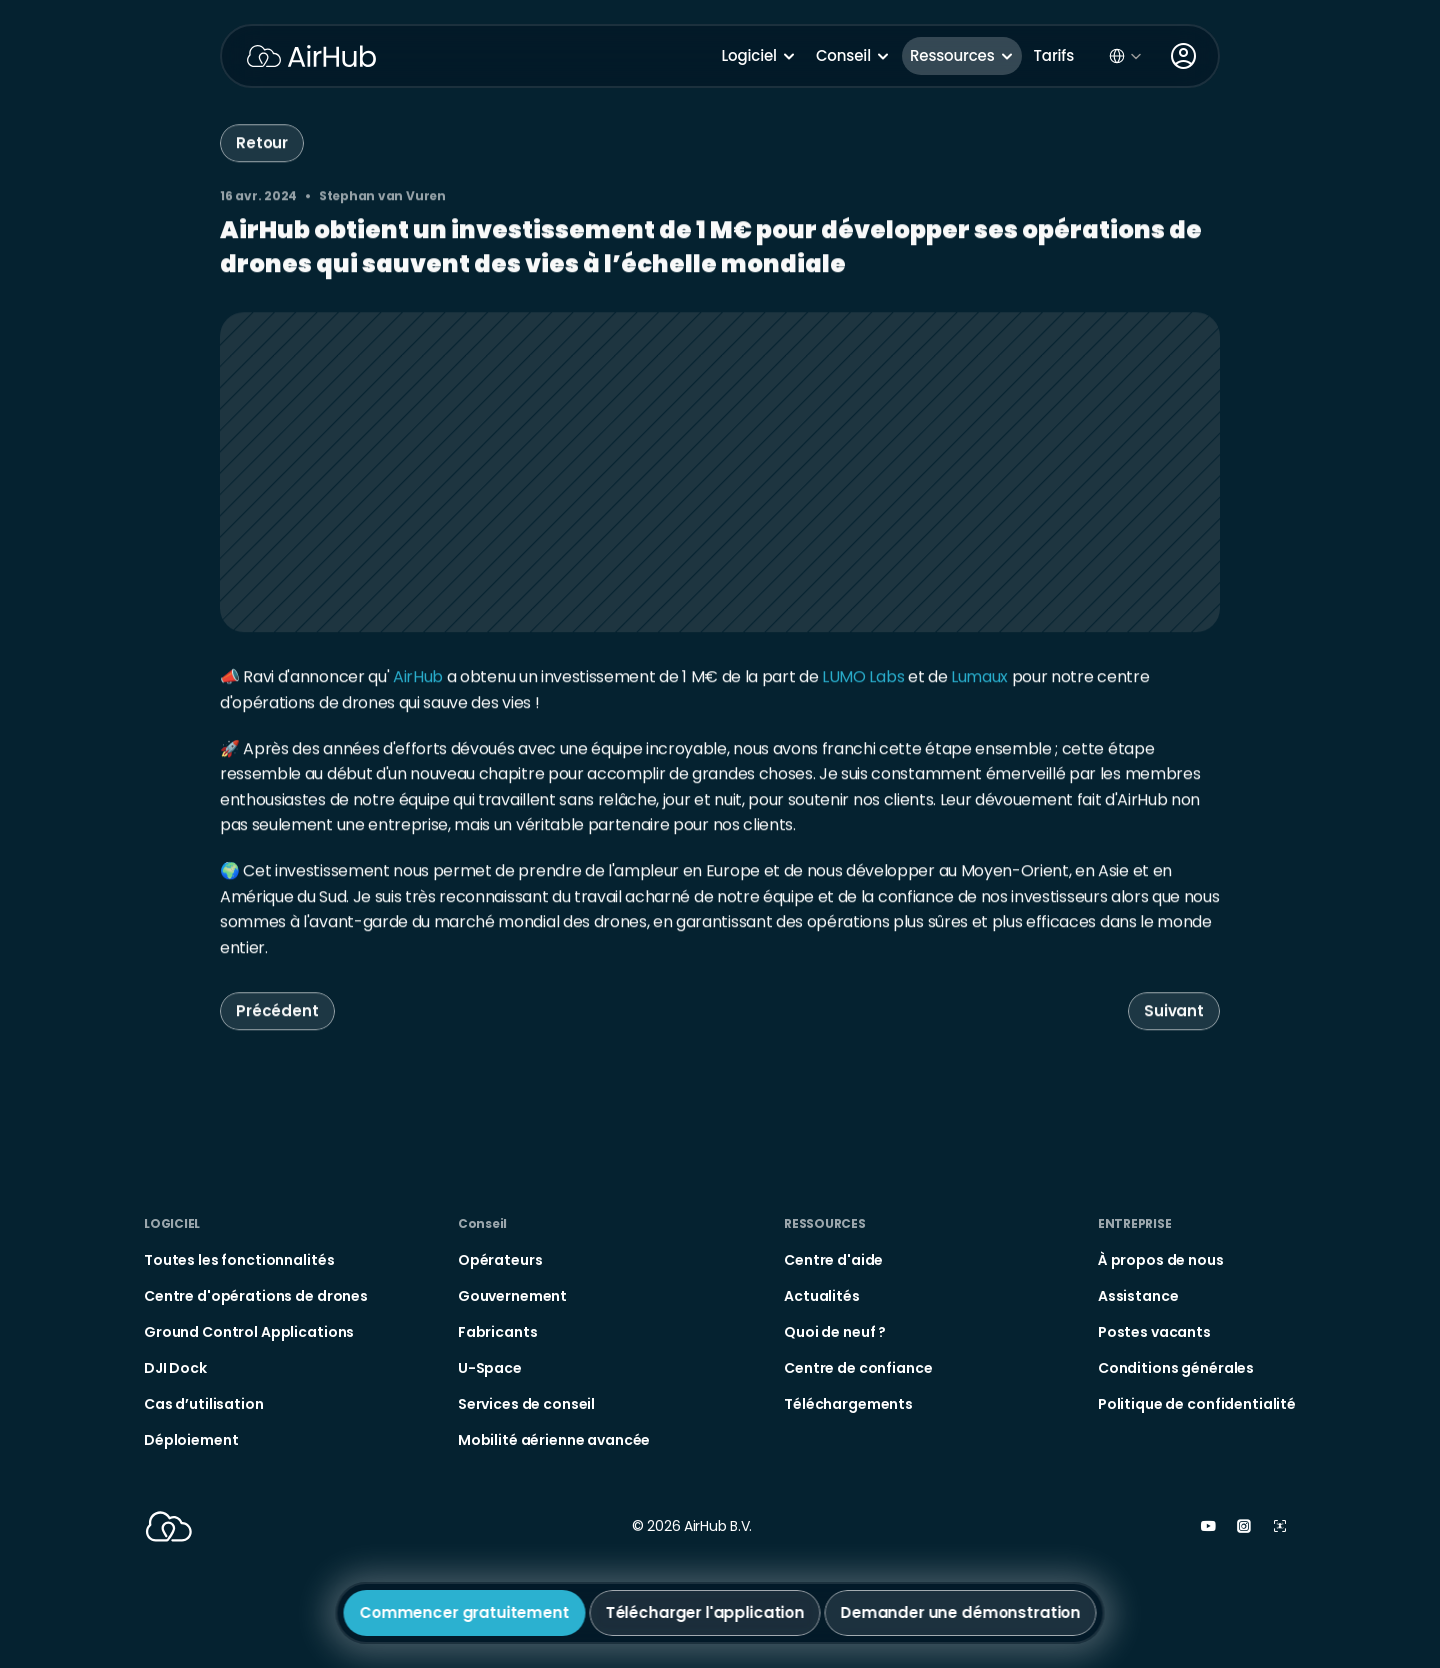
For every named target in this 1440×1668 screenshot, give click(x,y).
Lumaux (979, 679)
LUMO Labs (863, 679)
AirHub (418, 679)
